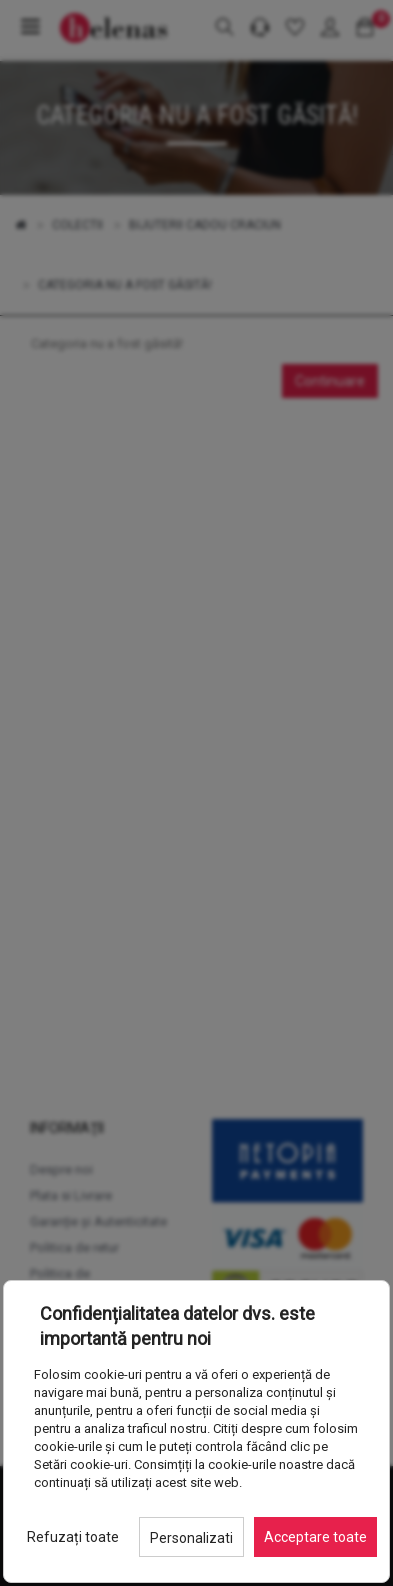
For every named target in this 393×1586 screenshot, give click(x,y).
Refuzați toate (73, 1537)
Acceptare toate (315, 1537)
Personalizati (191, 1538)
